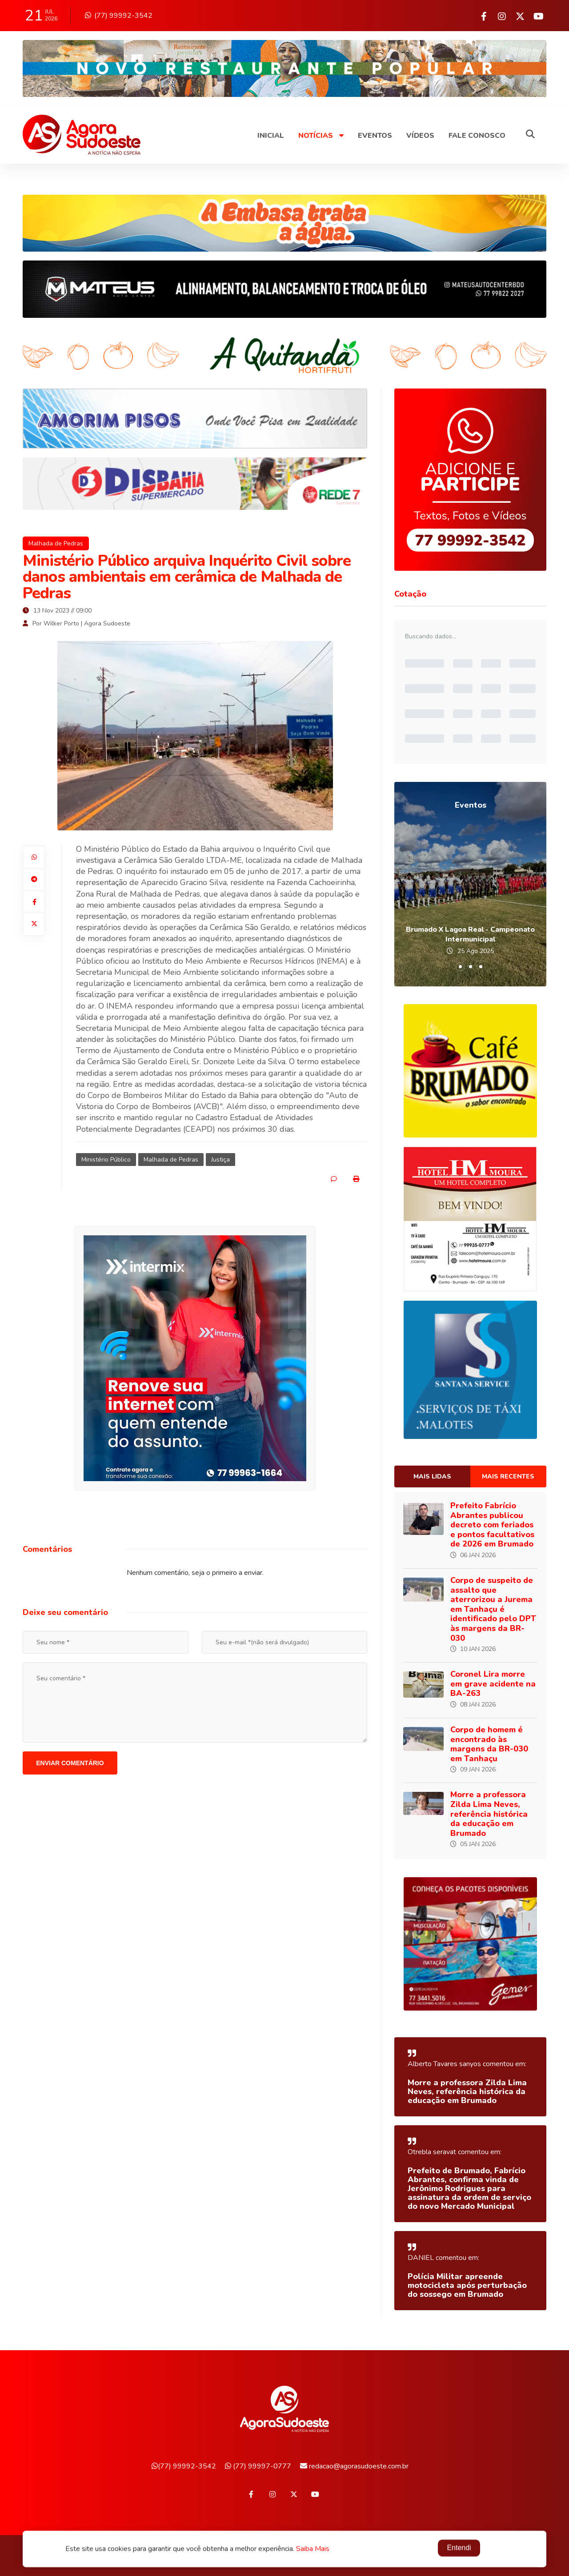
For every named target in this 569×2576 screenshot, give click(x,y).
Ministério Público (106, 1159)
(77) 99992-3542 (118, 15)
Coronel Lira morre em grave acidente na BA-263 (493, 1684)
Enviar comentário (70, 1763)
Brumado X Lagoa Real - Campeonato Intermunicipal (470, 934)
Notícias (321, 135)
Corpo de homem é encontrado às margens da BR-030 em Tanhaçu (489, 1744)
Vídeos (420, 135)
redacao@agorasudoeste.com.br (354, 2466)
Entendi (459, 2548)
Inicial (270, 135)
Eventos (375, 135)
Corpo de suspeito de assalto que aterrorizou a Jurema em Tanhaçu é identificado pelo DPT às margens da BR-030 (493, 1609)
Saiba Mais (312, 2549)
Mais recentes (508, 1476)
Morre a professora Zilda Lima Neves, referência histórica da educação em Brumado (489, 1813)
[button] (460, 966)
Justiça (220, 1159)
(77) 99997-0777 (258, 2466)
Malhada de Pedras (55, 543)
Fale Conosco (477, 135)
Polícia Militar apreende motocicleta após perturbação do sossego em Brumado (467, 2285)
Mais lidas (432, 1476)
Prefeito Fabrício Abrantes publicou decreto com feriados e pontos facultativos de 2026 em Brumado (492, 1524)
